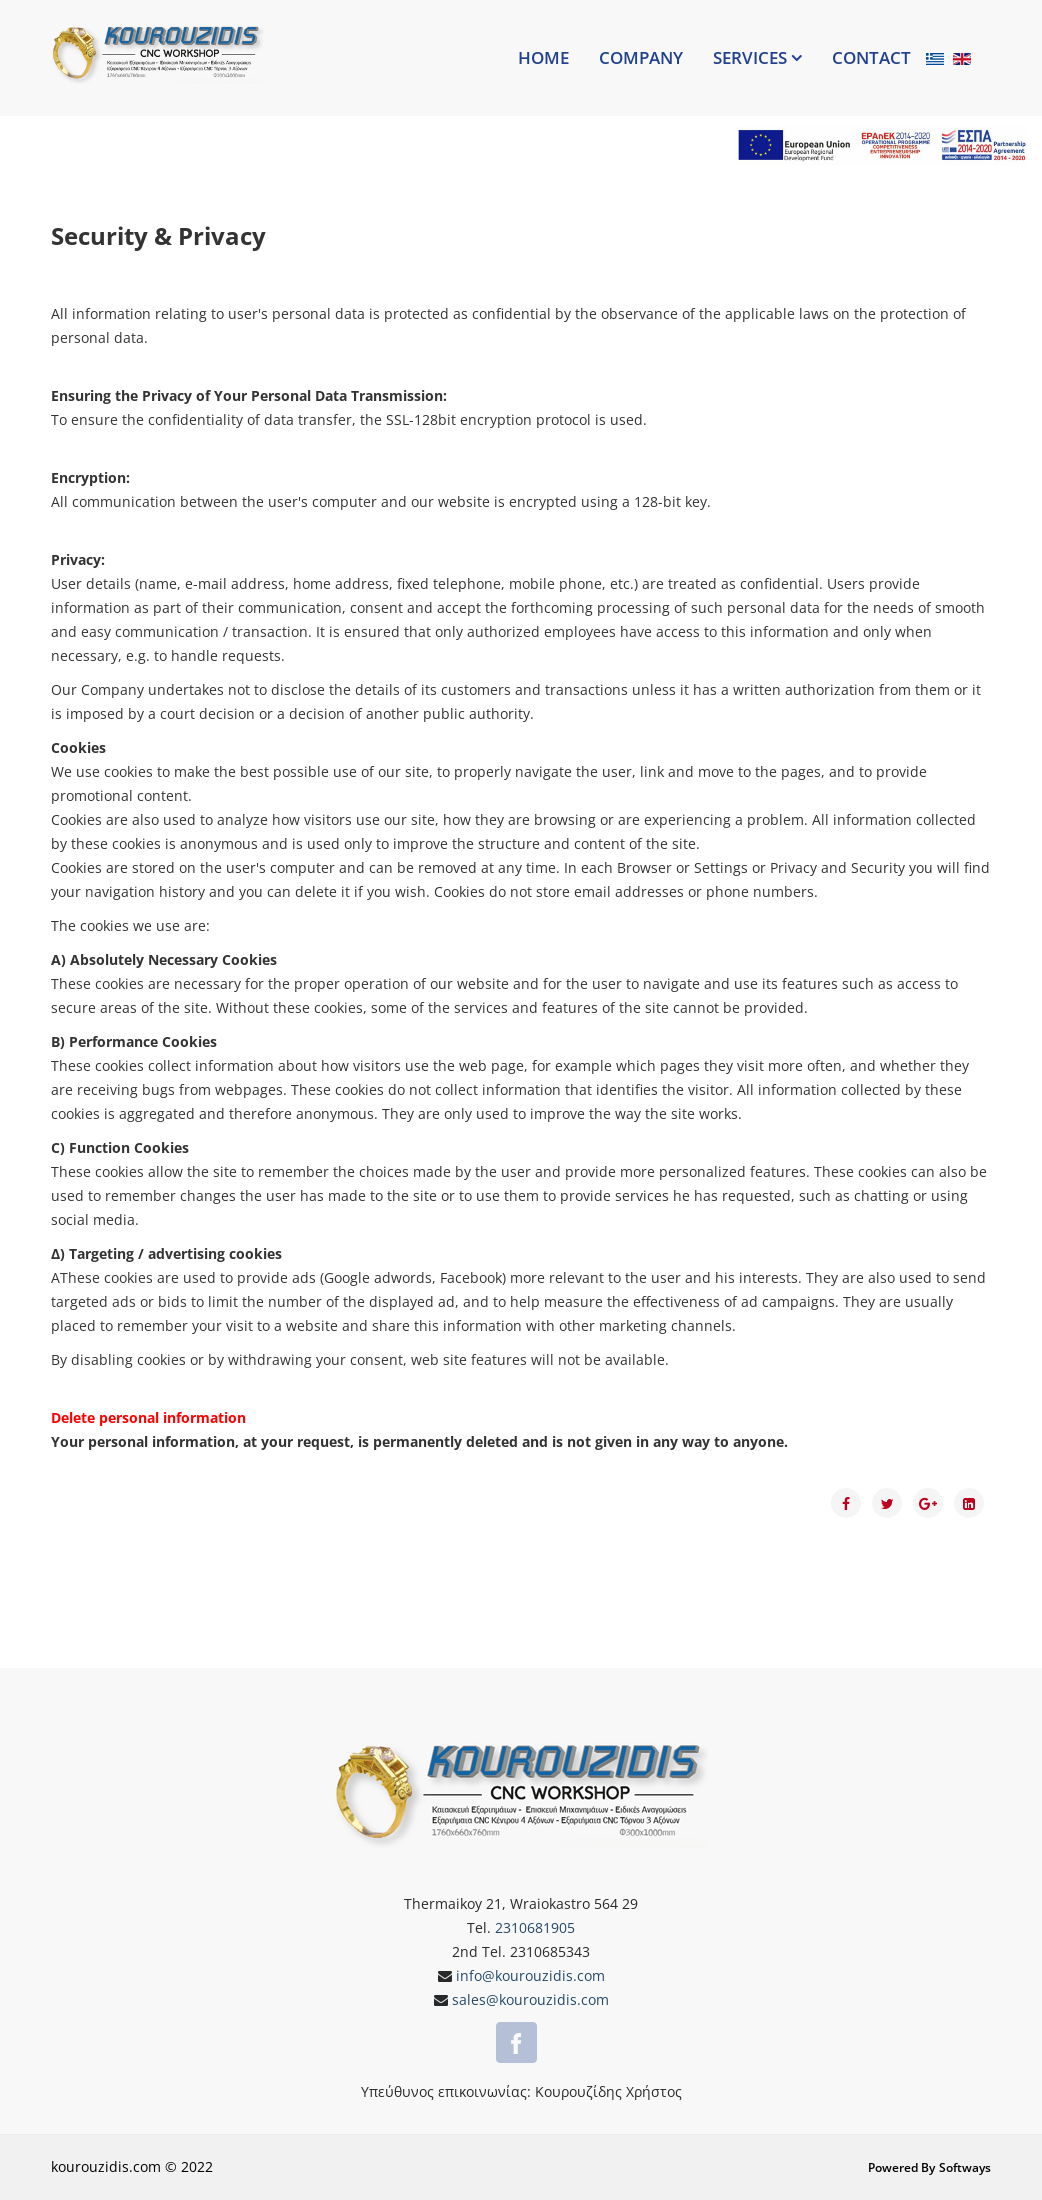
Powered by (901, 2167)
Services (750, 57)
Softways (965, 2167)
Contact (871, 57)
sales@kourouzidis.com (528, 1999)
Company (641, 57)
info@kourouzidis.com (528, 1975)
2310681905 (535, 1927)
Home (543, 57)
